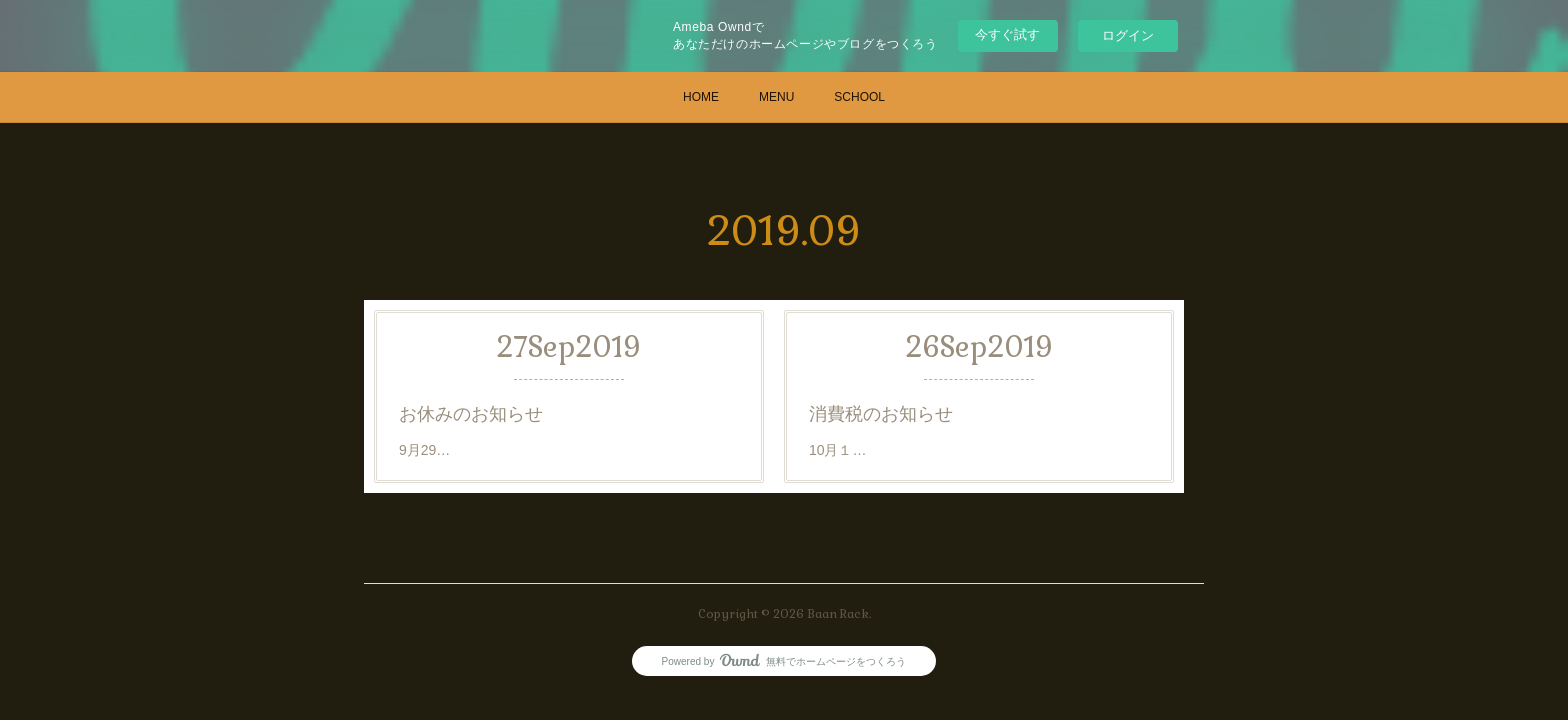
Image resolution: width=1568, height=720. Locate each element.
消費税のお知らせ (881, 414)
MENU (776, 97)
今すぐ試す (1007, 34)
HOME (701, 97)
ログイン (1128, 35)
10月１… (838, 450)
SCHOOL (859, 97)
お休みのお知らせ (471, 414)
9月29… (424, 450)
